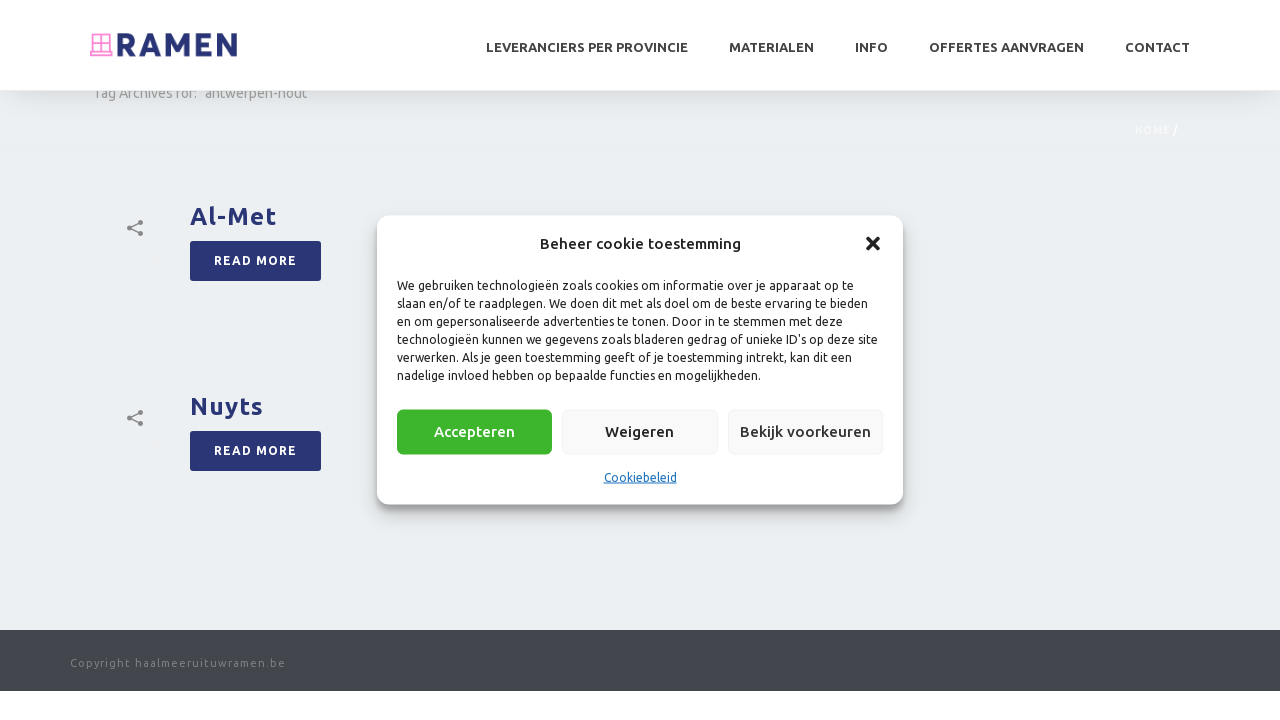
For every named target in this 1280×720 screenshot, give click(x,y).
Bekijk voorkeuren (805, 431)
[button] (873, 243)
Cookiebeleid (640, 476)
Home (1152, 130)
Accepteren (474, 431)
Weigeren (639, 431)
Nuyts (227, 406)
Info (871, 47)
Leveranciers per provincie (587, 47)
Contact (1157, 47)
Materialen (771, 47)
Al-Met (233, 216)
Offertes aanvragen (1006, 47)
